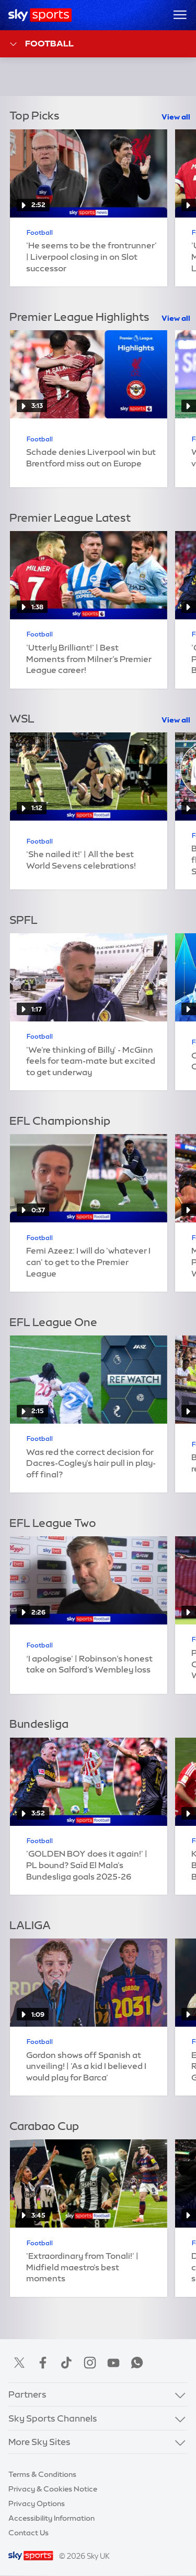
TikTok (66, 2363)
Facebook (42, 2363)
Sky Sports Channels (52, 2418)
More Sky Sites (39, 2441)
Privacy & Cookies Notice (52, 2489)
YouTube (113, 2363)
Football (41, 44)
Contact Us (28, 2532)
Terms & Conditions (42, 2474)
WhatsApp (136, 2363)
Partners (27, 2394)
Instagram (89, 2363)
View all (176, 117)
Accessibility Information (51, 2518)
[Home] (40, 15)
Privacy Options (36, 2503)
